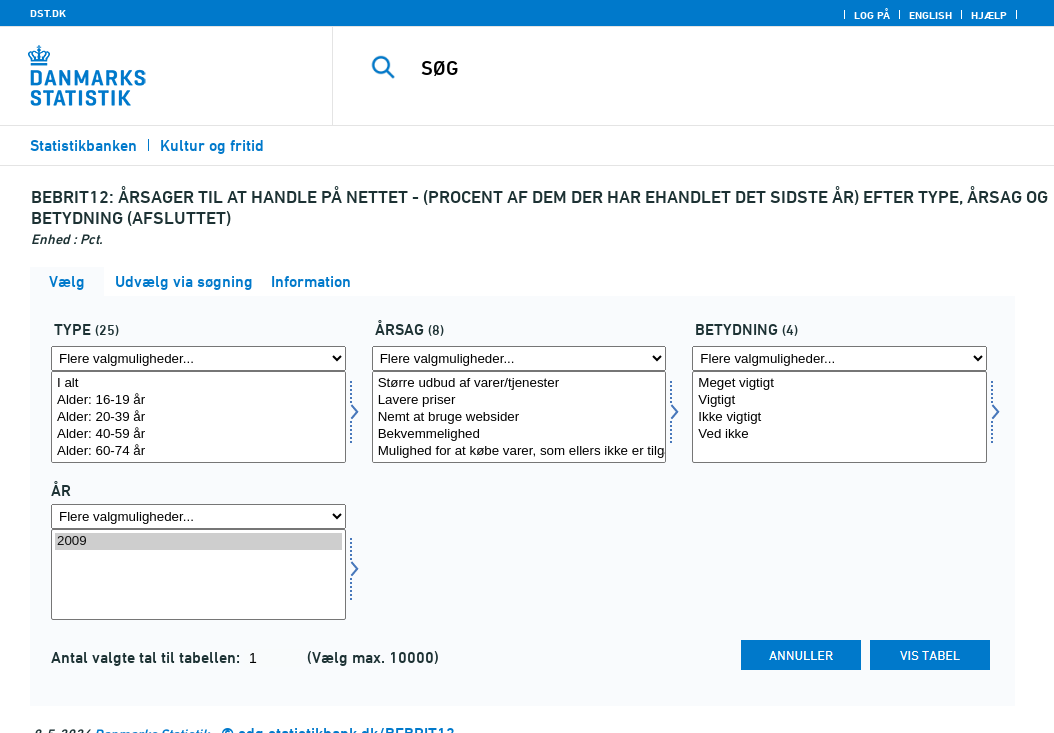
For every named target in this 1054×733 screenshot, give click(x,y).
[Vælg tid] (198, 575)
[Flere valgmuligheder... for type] (198, 358)
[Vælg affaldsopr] (519, 417)
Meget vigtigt (839, 383)
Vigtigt (839, 400)
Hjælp (989, 15)
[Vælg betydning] (839, 417)
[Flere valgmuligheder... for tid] (198, 516)
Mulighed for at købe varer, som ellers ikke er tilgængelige (519, 451)
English (930, 15)
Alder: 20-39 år (198, 417)
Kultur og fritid (212, 145)
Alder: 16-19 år (198, 400)
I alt (198, 383)
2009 (198, 541)
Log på (872, 15)
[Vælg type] (198, 417)
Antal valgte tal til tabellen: (147, 657)
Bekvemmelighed (519, 434)
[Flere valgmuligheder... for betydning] (839, 358)
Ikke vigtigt (839, 417)
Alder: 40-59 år (198, 434)
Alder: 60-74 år (198, 451)
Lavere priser (519, 400)
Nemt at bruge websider (519, 417)
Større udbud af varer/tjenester (519, 383)
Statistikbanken (83, 145)
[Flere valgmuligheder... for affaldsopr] (519, 358)
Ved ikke (839, 434)
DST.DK (48, 13)
